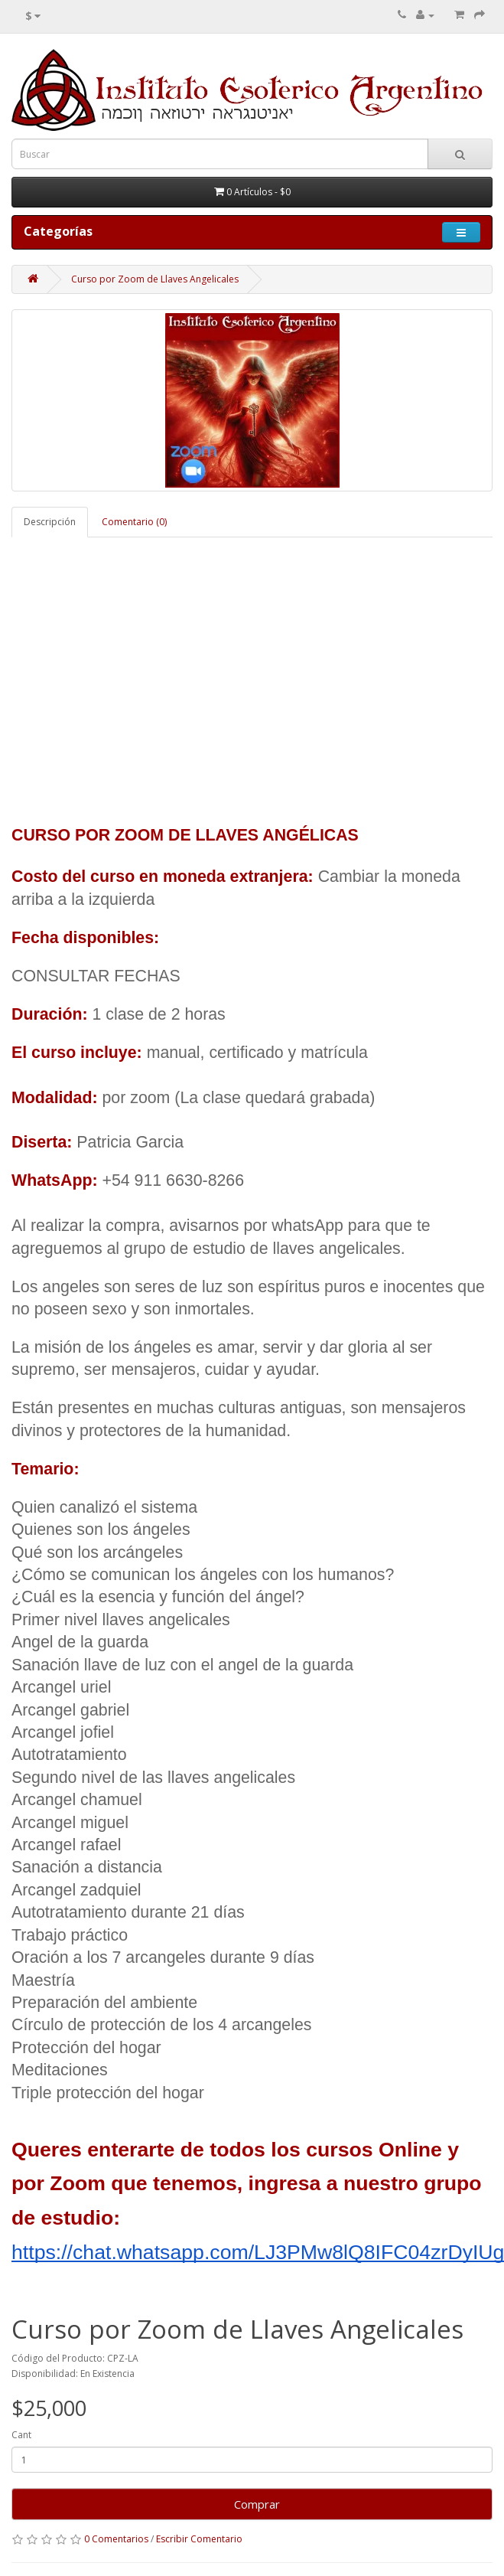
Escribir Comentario (199, 2538)
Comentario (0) (134, 521)
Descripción (50, 521)
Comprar (252, 2504)
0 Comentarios (116, 2538)
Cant (21, 2434)
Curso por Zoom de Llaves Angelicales (155, 279)
